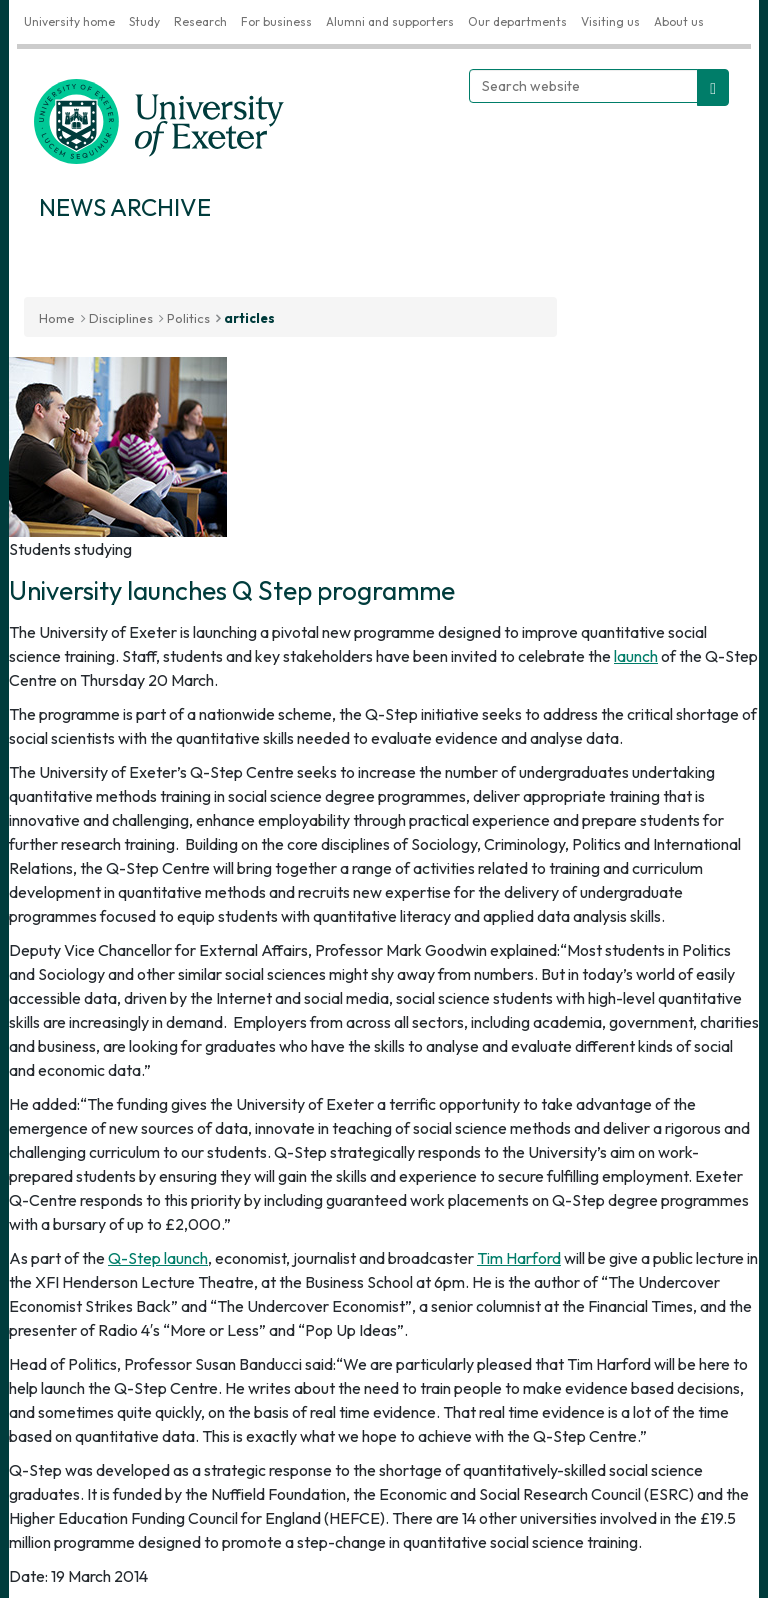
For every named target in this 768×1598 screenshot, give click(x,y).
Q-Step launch (158, 1258)
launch (636, 656)
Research (200, 21)
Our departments (517, 21)
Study (144, 21)
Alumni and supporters (390, 21)
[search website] (713, 87)
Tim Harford (519, 1258)
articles (249, 318)
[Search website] (583, 86)
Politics (188, 318)
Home (57, 318)
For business (276, 21)
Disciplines (121, 318)
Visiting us (610, 21)
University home (69, 21)
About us (679, 21)
